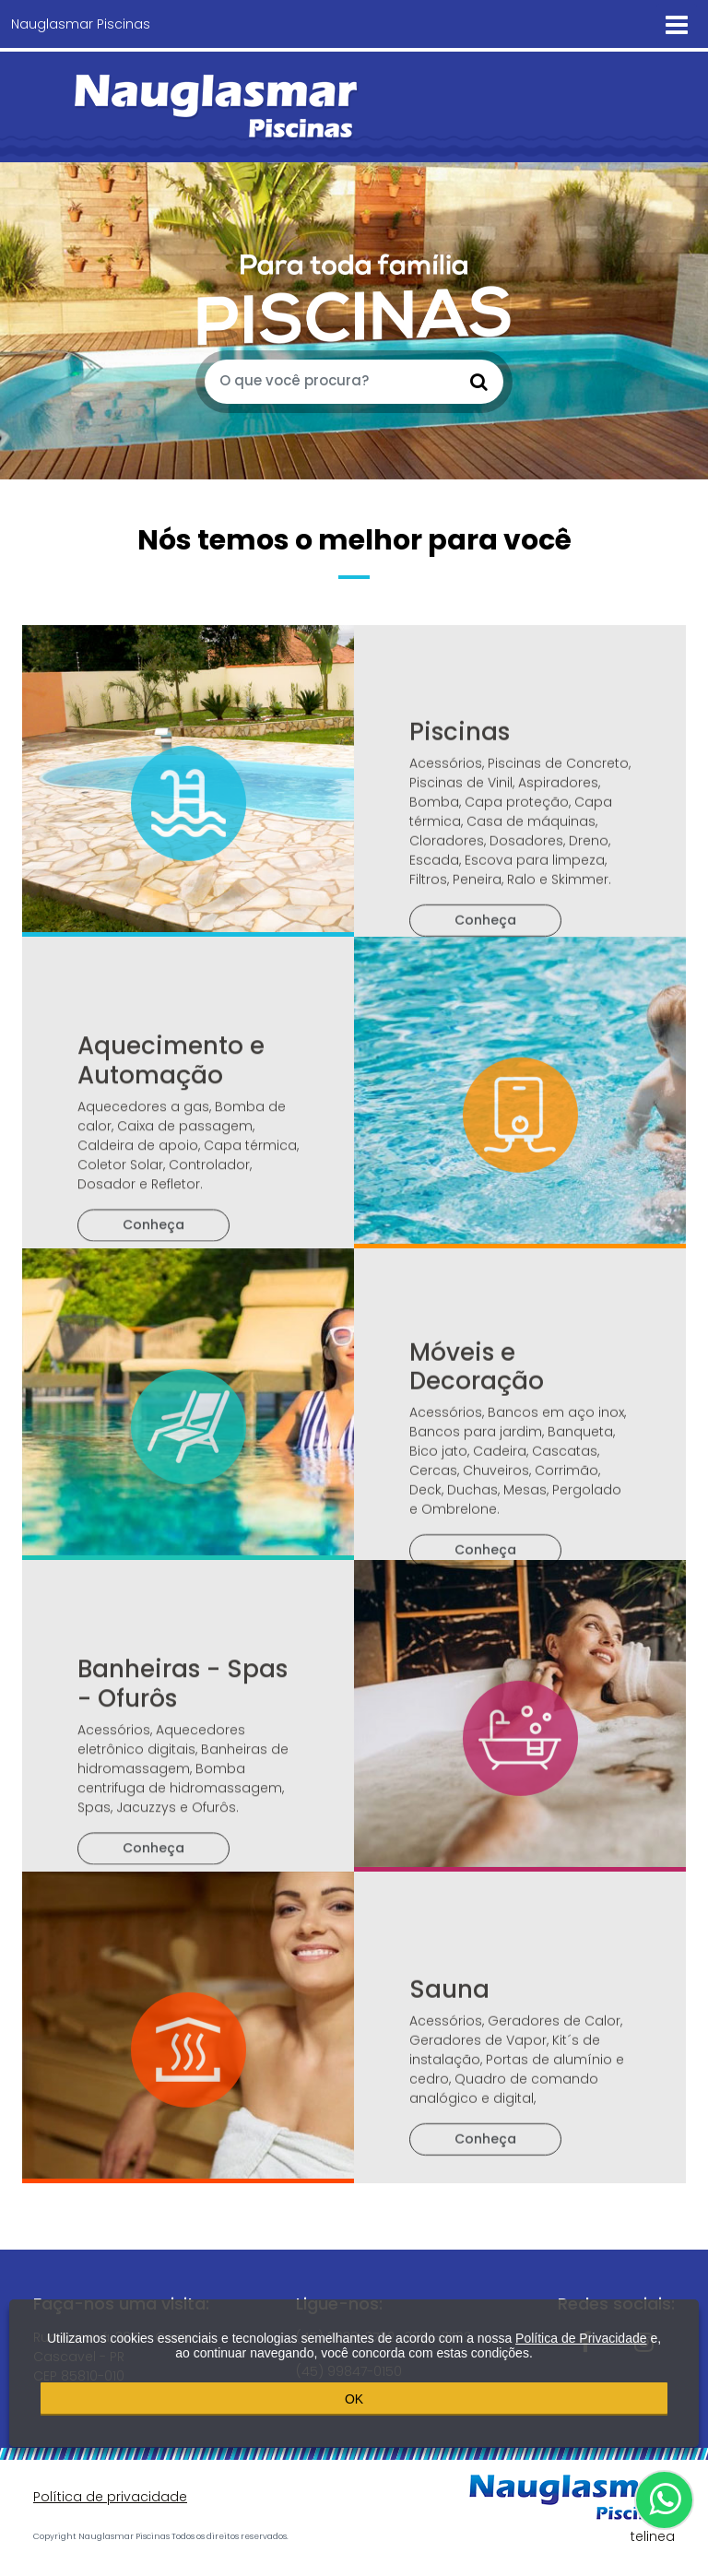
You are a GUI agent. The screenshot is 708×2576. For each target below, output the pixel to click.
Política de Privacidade (580, 2335)
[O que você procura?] (330, 382)
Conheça (485, 1002)
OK (354, 2395)
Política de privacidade (110, 2496)
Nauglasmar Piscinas (80, 24)
